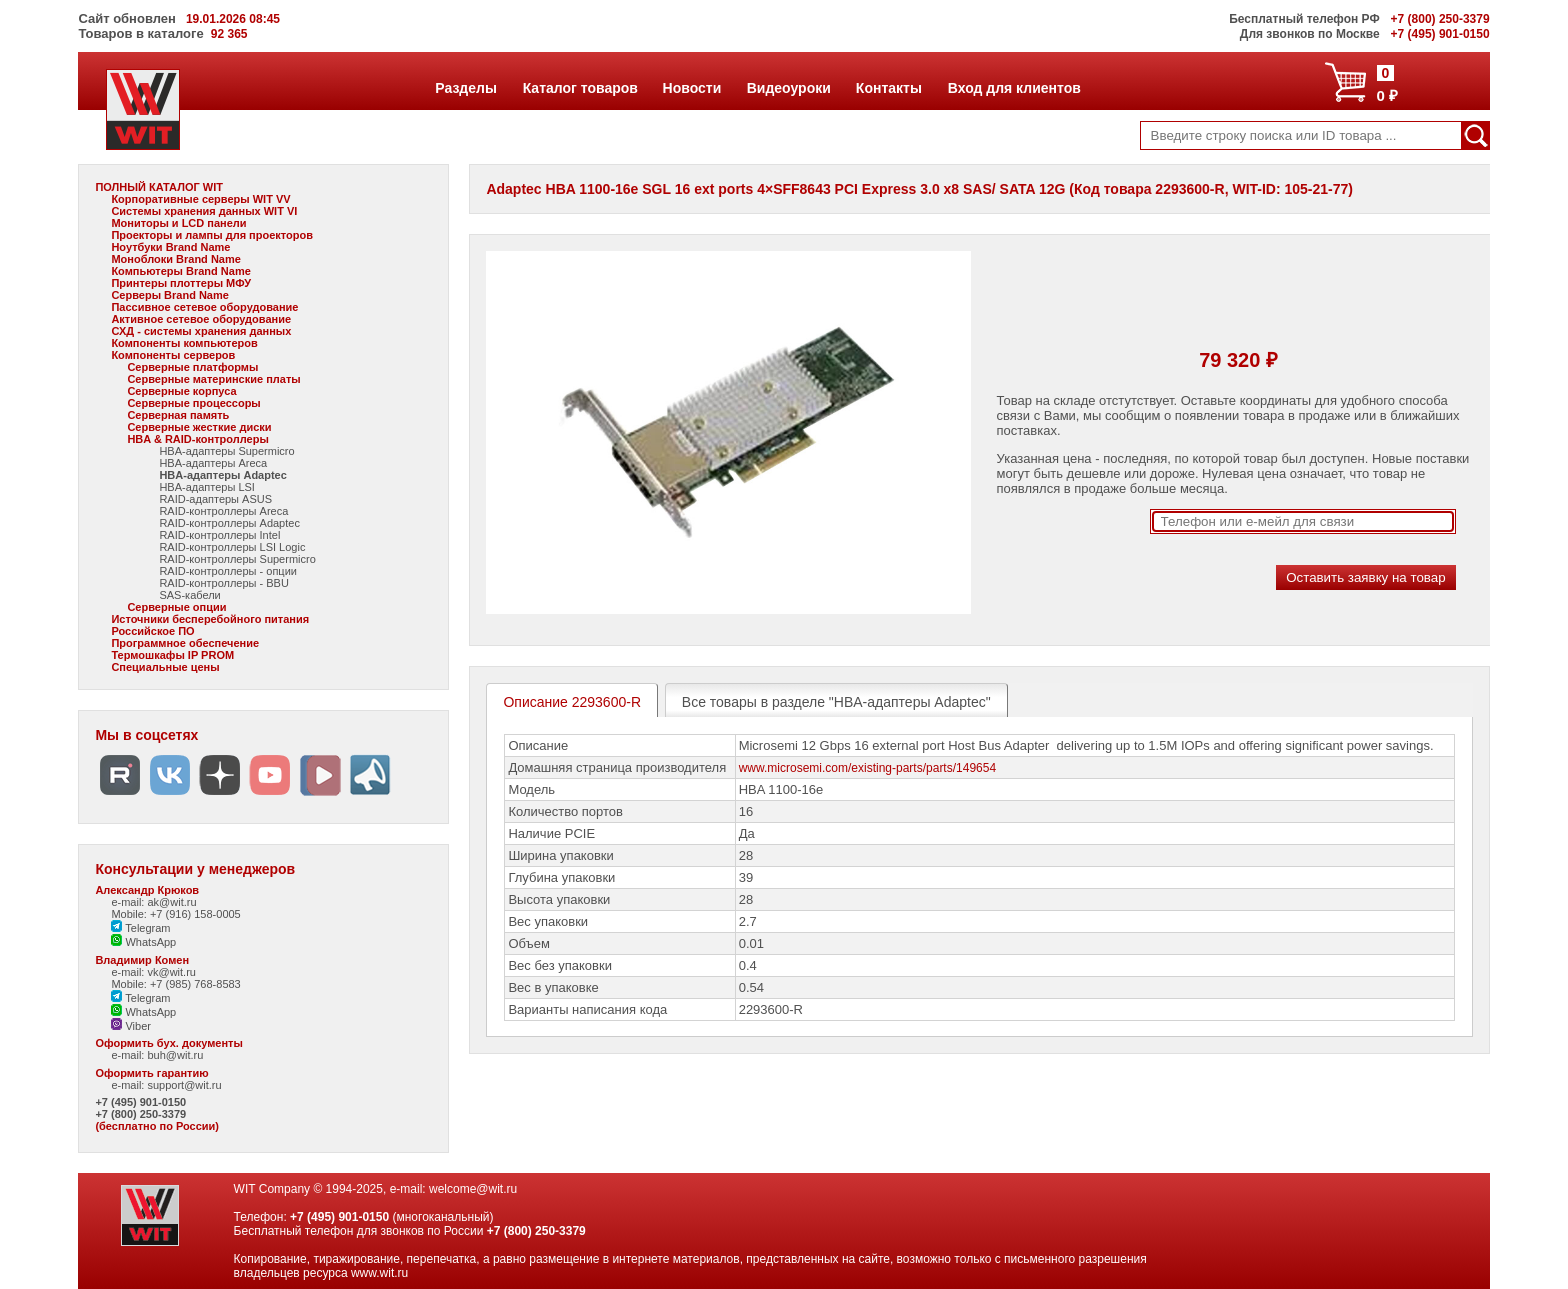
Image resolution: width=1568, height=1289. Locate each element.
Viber (131, 1026)
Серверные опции (176, 607)
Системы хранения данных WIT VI (204, 211)
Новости (692, 88)
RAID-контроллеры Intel (219, 535)
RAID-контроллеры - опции (228, 571)
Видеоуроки (788, 88)
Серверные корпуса (181, 391)
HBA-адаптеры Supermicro (226, 451)
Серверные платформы (192, 367)
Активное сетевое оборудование (201, 319)
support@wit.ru (184, 1085)
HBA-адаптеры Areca (213, 463)
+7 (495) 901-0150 (140, 1102)
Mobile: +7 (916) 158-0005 (175, 914)
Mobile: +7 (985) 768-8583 (175, 984)
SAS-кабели (189, 595)
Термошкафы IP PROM (172, 655)
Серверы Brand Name (169, 295)
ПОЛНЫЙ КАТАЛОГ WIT (159, 187)
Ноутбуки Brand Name (170, 247)
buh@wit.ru (175, 1055)
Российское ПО (152, 631)
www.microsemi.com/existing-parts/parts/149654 (867, 768)
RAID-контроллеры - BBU (223, 583)
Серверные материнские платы (213, 379)
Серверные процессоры (193, 403)
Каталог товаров (580, 88)
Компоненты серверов (173, 355)
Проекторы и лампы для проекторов (212, 235)
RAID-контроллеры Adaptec (229, 523)
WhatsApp (143, 942)
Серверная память (178, 415)
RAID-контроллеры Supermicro (237, 559)
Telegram (140, 928)
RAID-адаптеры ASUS (215, 499)
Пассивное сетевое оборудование (204, 307)
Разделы (465, 88)
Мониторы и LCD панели (178, 223)
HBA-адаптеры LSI (207, 487)
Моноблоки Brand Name (175, 259)
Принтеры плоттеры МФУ (181, 283)
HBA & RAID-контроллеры (197, 439)
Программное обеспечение (185, 643)
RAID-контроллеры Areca (223, 511)
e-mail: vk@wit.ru (153, 972)
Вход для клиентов (1014, 88)
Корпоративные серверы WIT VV (200, 199)
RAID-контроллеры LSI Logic (232, 547)
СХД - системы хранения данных (201, 331)
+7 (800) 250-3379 (140, 1114)
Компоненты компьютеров (184, 343)
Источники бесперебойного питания (210, 619)
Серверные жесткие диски (199, 427)
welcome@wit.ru (473, 1189)
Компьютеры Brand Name (180, 271)
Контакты (888, 88)
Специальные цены (165, 667)
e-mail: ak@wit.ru (153, 902)
